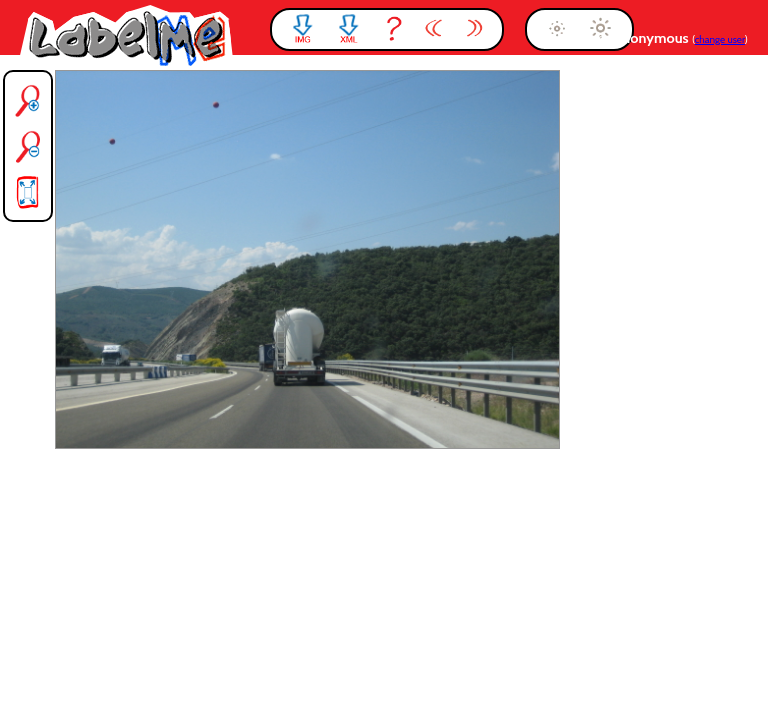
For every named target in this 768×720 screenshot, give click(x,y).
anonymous (653, 38)
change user (720, 39)
